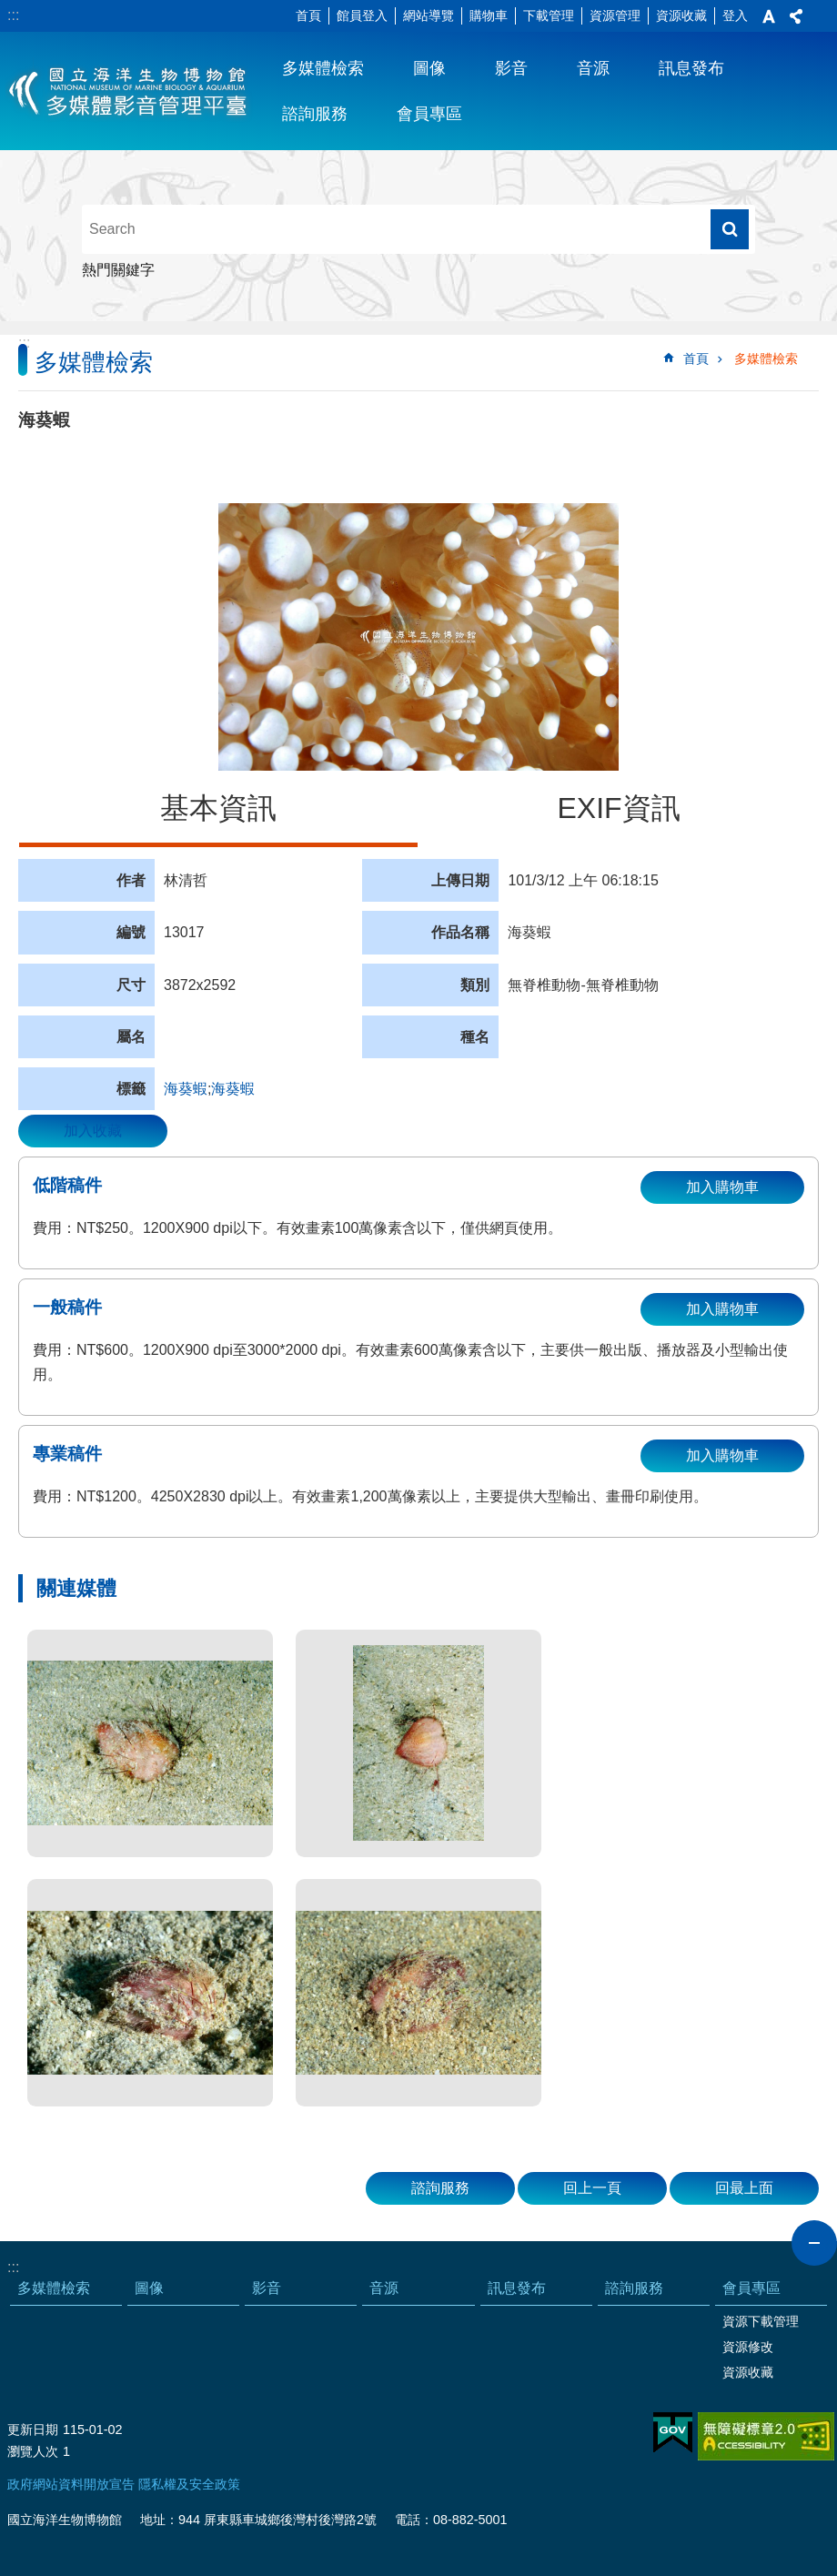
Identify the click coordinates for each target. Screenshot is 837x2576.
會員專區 (429, 114)
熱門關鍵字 (118, 270)
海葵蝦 (185, 1088)
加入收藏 (93, 1130)
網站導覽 (428, 15)
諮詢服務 (315, 114)
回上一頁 (592, 2188)
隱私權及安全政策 (189, 2484)
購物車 (488, 15)
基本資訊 (218, 808)
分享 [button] (796, 16)
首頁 (308, 15)
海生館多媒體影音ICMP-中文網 (128, 91)
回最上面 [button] (744, 2188)
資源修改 (747, 2346)
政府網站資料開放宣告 (71, 2484)
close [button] (814, 2243)
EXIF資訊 (618, 808)
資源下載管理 (760, 2321)
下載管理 (548, 15)
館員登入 (362, 15)
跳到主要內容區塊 (9, 9)
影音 (511, 68)
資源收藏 (681, 15)
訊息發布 (691, 68)
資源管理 (615, 15)
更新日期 (32, 2429)
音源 (593, 68)
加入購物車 (722, 1187)
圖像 (429, 68)
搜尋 (730, 229)
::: (13, 15)
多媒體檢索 (323, 68)
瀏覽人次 (32, 2451)
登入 (735, 15)
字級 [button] (768, 16)
